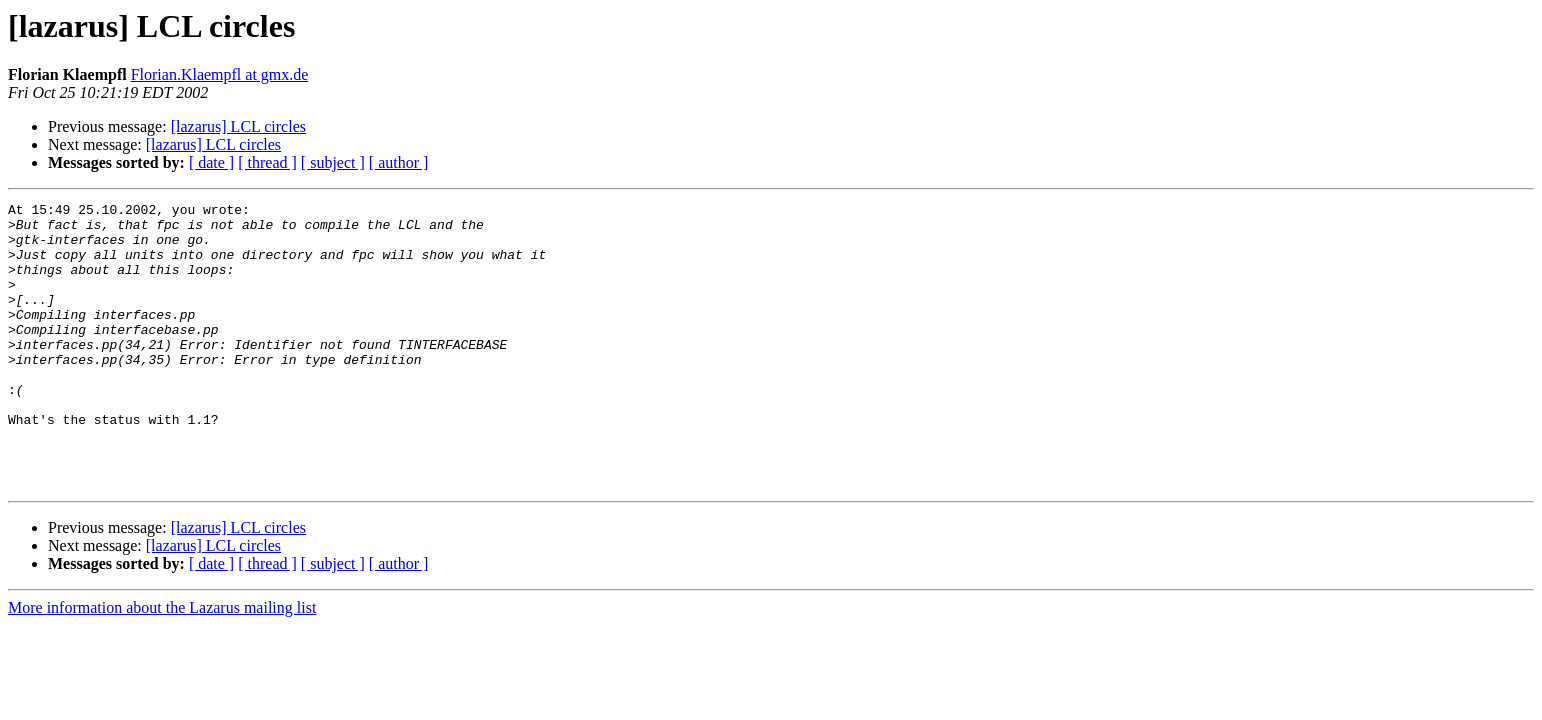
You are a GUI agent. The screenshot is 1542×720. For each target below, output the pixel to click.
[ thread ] (267, 162)
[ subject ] (333, 162)
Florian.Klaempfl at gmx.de (220, 74)
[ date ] (211, 162)
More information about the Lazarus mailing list (162, 664)
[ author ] (399, 162)
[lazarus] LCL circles (238, 126)
